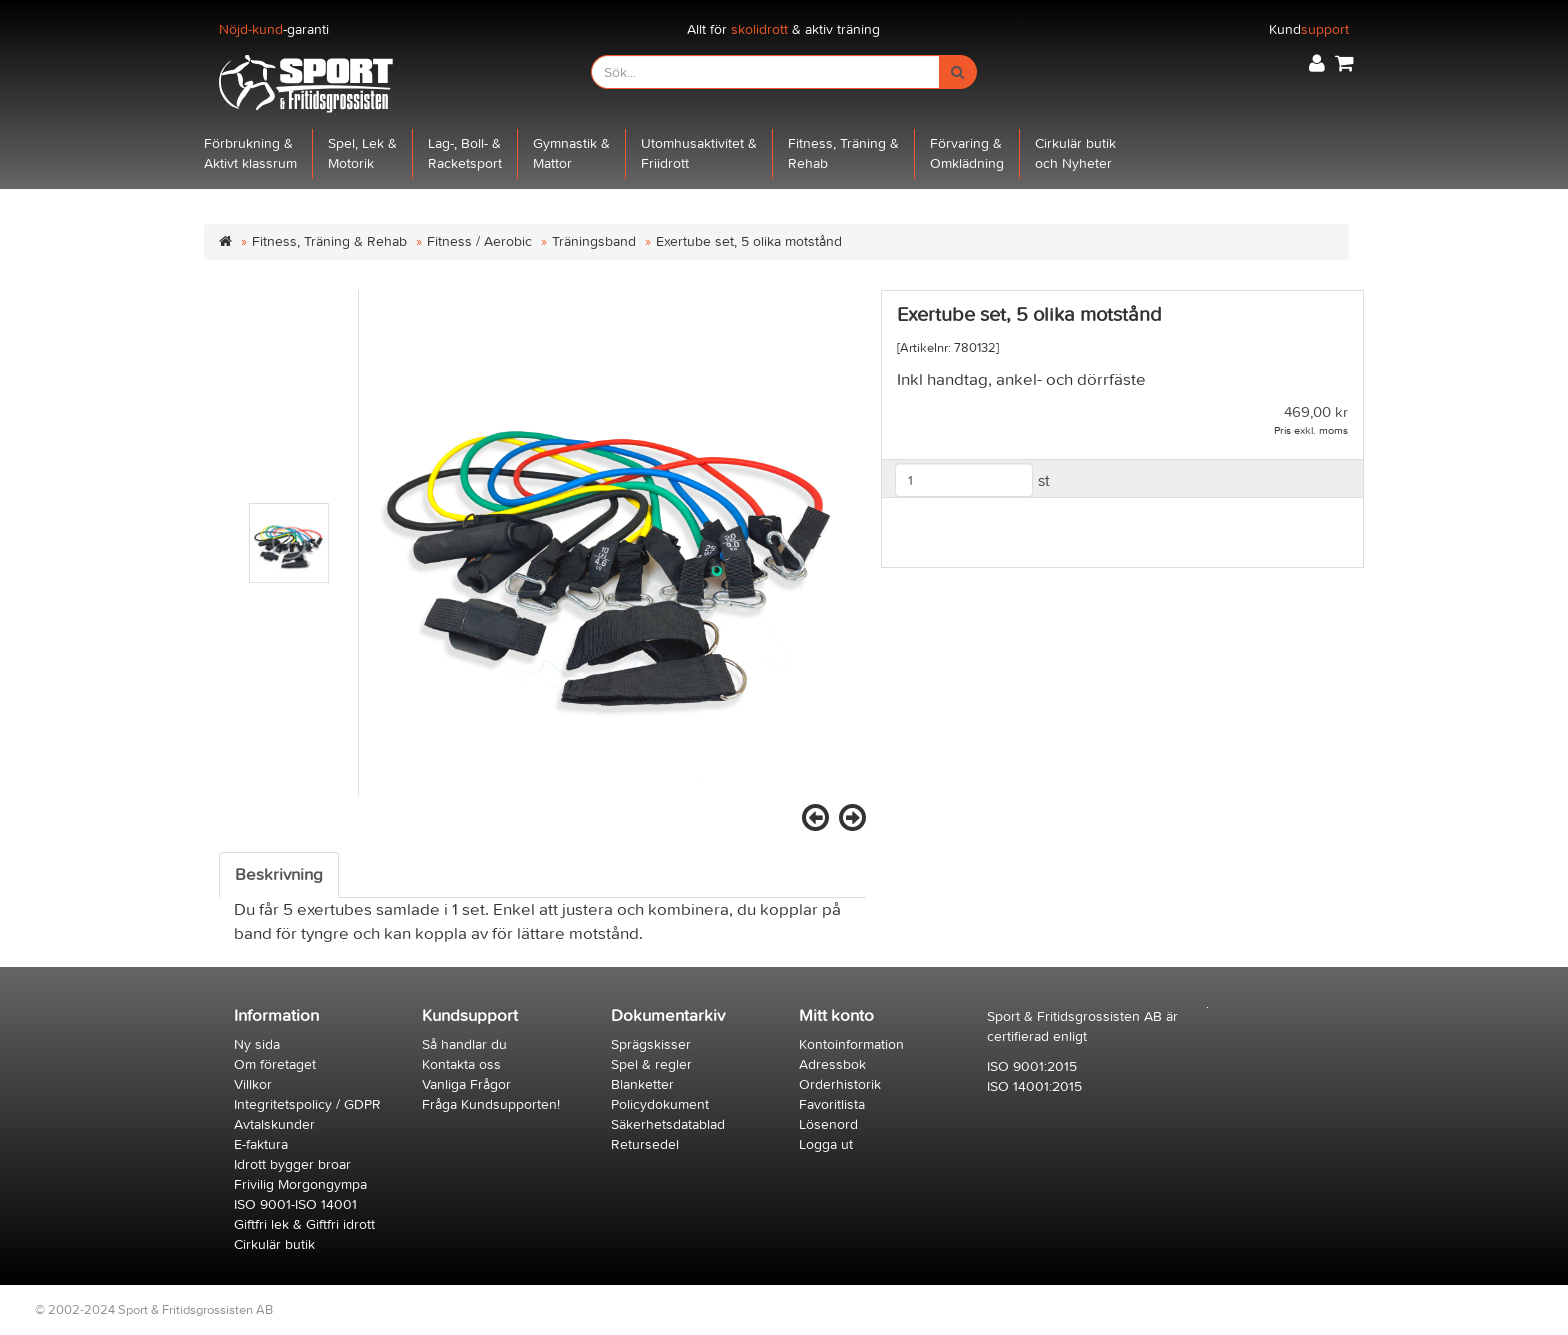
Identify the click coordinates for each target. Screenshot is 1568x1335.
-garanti (274, 29)
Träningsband (594, 241)
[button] (1317, 63)
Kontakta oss (461, 1064)
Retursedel (645, 1144)
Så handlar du (464, 1044)
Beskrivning (279, 875)
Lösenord (828, 1124)
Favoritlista (832, 1104)
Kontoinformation (851, 1044)
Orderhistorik (840, 1084)
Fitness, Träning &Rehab (843, 153)
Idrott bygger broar (292, 1164)
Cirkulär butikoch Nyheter (1075, 153)
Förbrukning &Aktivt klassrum (250, 153)
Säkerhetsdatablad (668, 1124)
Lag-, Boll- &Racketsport (465, 153)
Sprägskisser (651, 1044)
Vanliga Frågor (466, 1084)
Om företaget (275, 1064)
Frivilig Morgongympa (300, 1184)
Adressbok (832, 1064)
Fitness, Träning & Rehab (329, 241)
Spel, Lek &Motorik (362, 153)
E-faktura (261, 1144)
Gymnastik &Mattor (571, 153)
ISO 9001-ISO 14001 (295, 1204)
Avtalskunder (274, 1124)
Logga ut (826, 1144)
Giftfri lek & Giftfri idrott (304, 1224)
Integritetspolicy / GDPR (307, 1104)
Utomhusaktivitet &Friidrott (699, 153)
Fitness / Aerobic (479, 241)
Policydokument (660, 1104)
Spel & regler (651, 1064)
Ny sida (257, 1044)
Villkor (253, 1084)
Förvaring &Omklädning (967, 153)
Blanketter (642, 1084)
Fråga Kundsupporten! (491, 1104)
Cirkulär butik (274, 1244)
